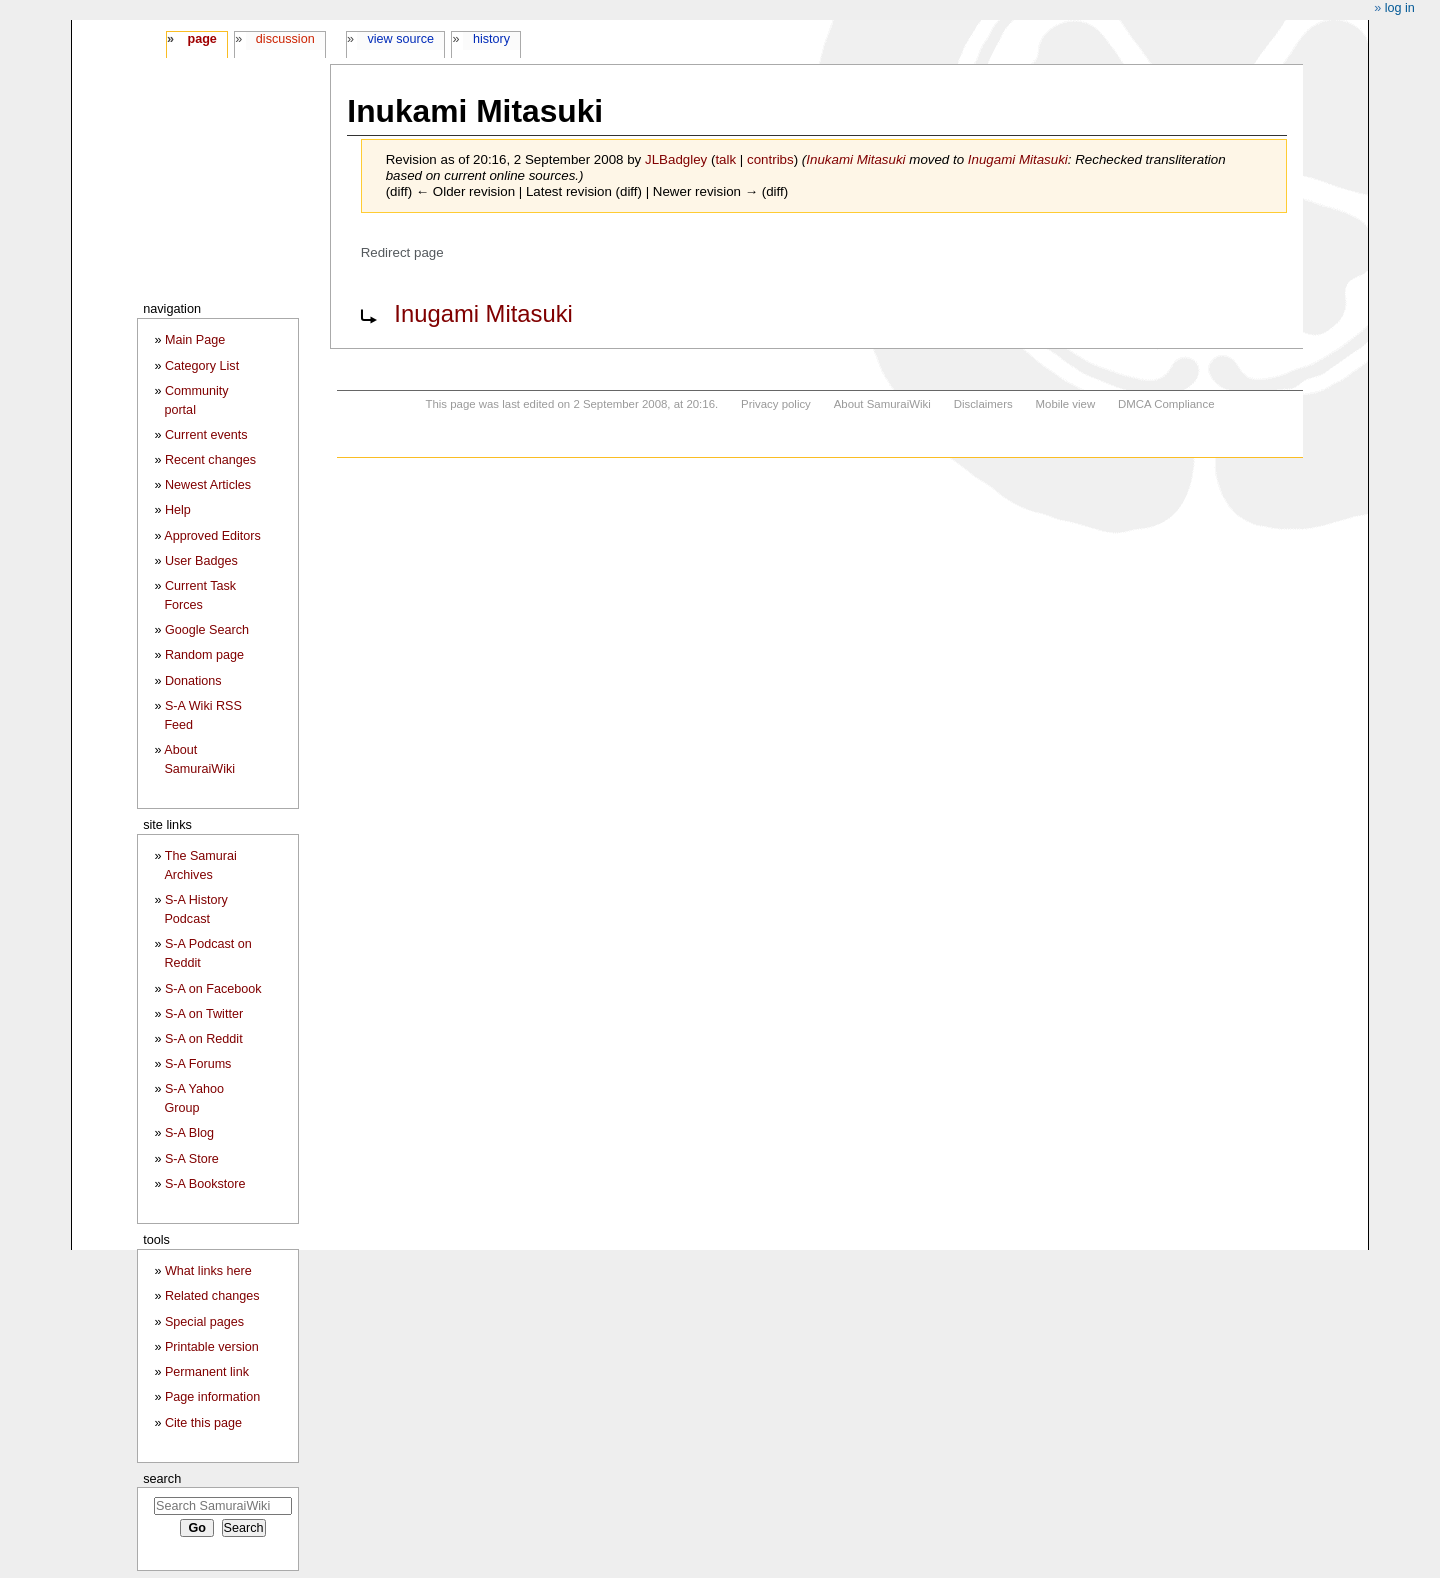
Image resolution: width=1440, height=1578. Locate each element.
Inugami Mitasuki (1018, 159)
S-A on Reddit (204, 1039)
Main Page (195, 340)
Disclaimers (983, 404)
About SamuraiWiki (882, 404)
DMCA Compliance (1166, 404)
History (491, 39)
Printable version (212, 1347)
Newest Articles (208, 485)
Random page (204, 655)
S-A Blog (189, 1133)
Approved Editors (212, 536)
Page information (212, 1397)
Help (178, 510)
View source (401, 39)
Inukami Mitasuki (855, 159)
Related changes (212, 1296)
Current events (206, 435)
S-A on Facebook (213, 989)
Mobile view (1066, 404)
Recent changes (210, 460)
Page (201, 39)
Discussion (285, 39)
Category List (202, 366)
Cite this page (203, 1423)
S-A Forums (198, 1064)
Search (162, 1478)
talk (725, 159)
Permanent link (207, 1372)
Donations (193, 681)
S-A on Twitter (204, 1014)
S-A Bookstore (205, 1184)
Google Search (207, 630)
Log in (1400, 8)
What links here (208, 1271)
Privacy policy (776, 404)
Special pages (204, 1322)
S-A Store (192, 1159)
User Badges (201, 561)
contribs (770, 159)
